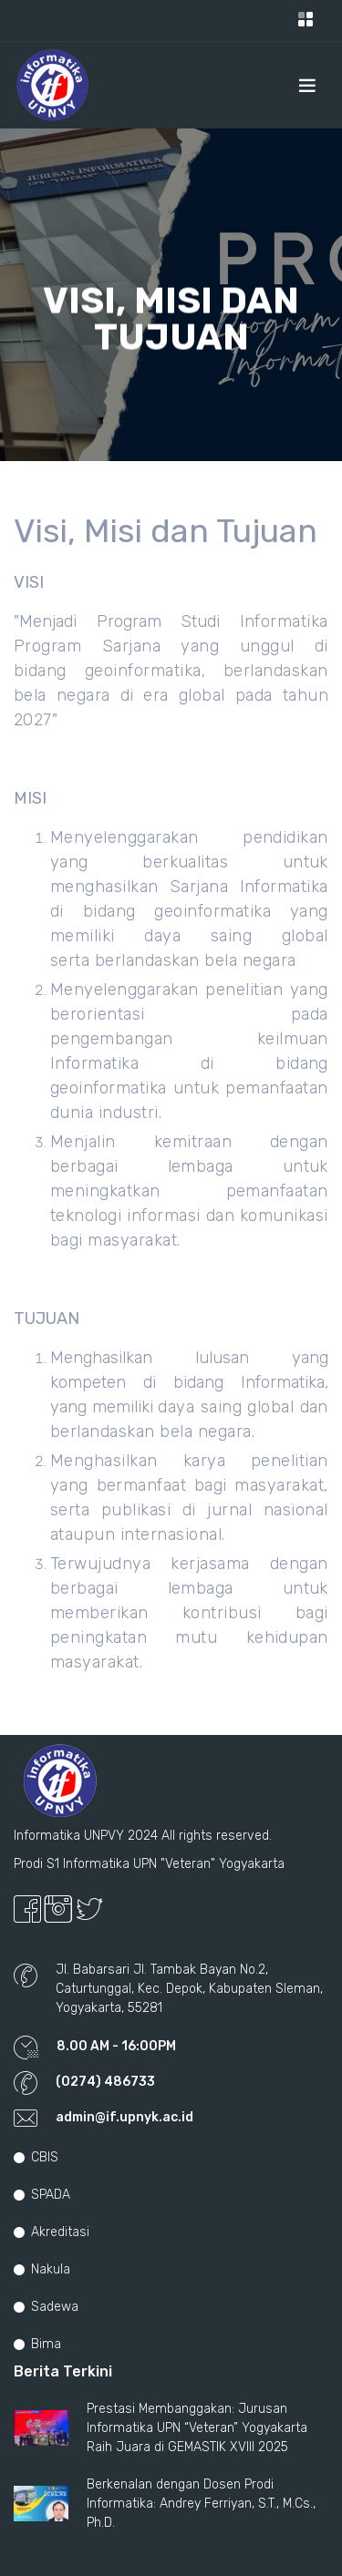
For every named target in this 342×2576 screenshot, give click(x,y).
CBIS (36, 2157)
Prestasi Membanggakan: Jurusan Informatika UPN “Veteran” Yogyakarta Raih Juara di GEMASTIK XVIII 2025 (197, 2428)
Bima (37, 2344)
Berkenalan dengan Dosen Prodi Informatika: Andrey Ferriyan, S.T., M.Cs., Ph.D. (201, 2503)
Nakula (42, 2269)
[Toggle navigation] (305, 20)
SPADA (42, 2194)
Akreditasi (51, 2232)
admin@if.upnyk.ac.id (124, 2117)
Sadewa (46, 2306)
